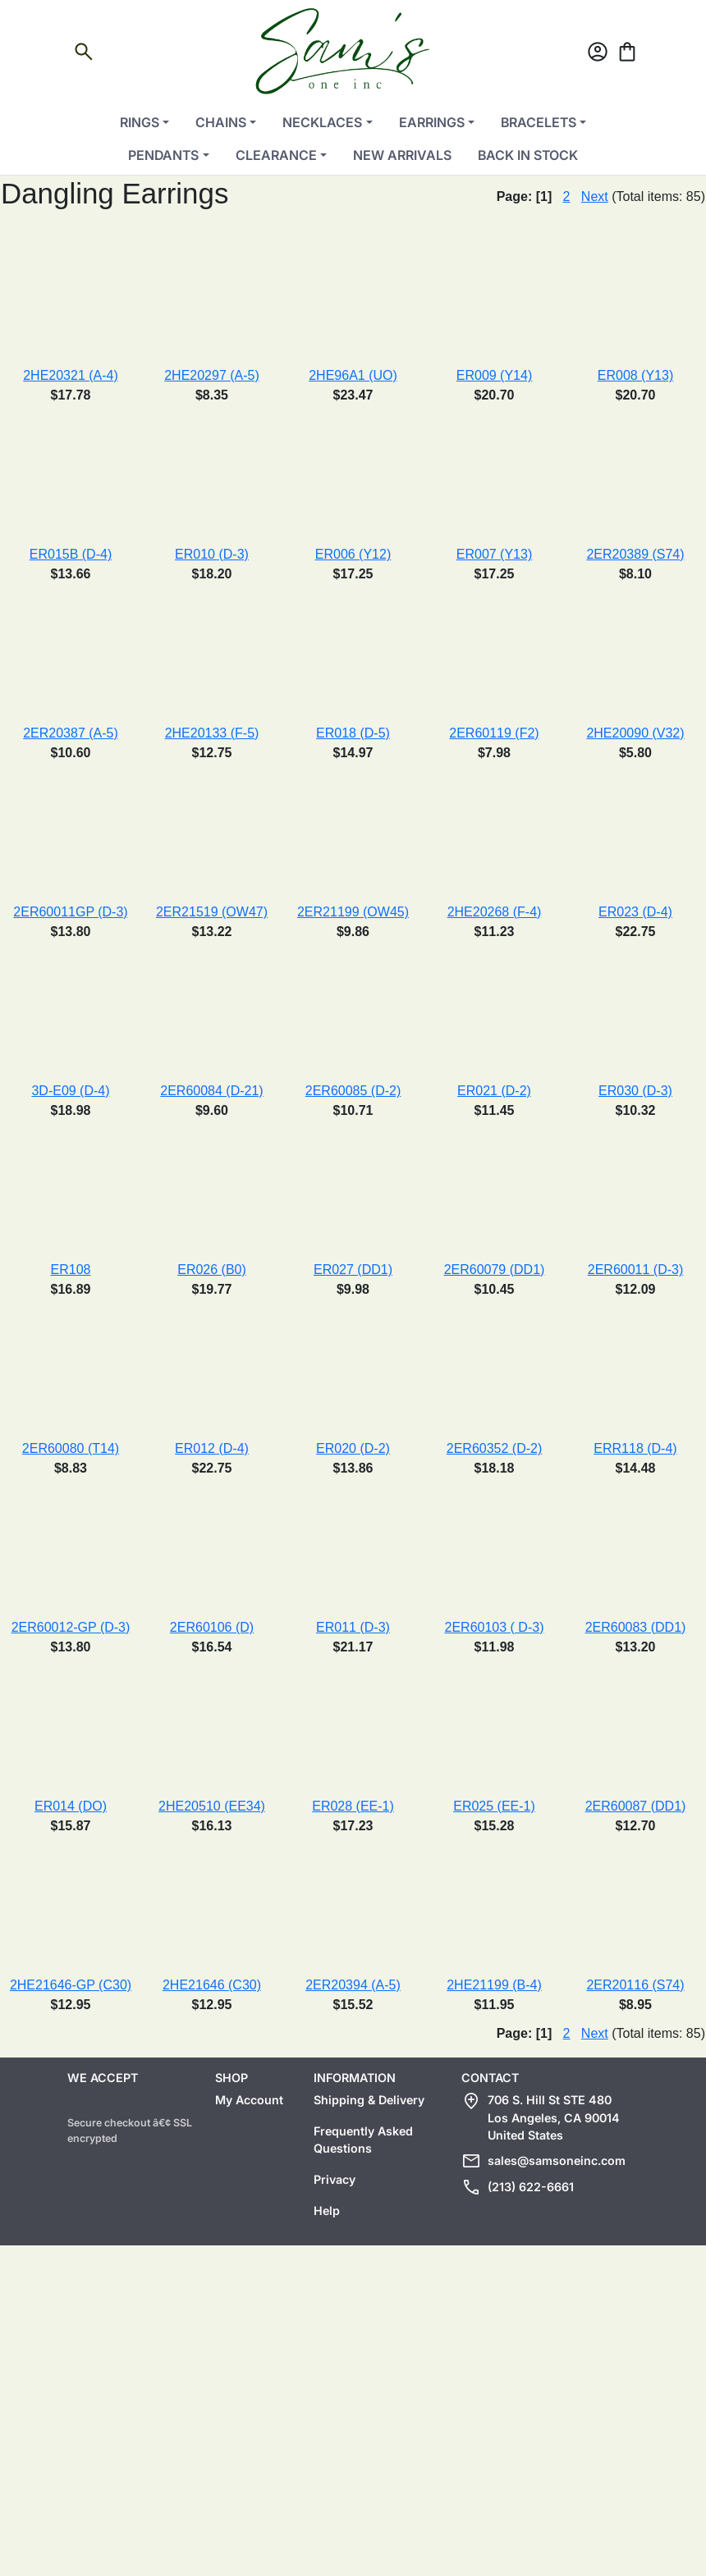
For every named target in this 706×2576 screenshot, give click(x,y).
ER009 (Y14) (494, 375)
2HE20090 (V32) (635, 733)
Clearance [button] (276, 155)
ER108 (71, 1270)
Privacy (334, 2179)
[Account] (597, 54)
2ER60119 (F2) (494, 733)
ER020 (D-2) (353, 1448)
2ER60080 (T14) (70, 1448)
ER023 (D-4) (635, 912)
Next (594, 196)
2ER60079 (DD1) (494, 1270)
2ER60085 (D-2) (353, 1091)
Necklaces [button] (322, 122)
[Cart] (627, 54)
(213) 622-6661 (531, 2187)
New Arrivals (402, 155)
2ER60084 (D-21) (211, 1091)
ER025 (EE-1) (494, 1806)
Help (327, 2210)
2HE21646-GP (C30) (70, 1985)
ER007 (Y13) (494, 554)
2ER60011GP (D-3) (70, 912)
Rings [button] (139, 122)
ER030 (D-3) (635, 1091)
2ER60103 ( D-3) (494, 1627)
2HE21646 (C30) (212, 1985)
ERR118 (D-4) (635, 1448)
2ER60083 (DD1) (635, 1627)
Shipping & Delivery (369, 2100)
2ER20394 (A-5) (353, 1985)
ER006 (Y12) (353, 554)
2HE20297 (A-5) (211, 375)
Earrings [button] (432, 122)
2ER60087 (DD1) (635, 1806)
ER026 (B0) (211, 1270)
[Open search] (83, 54)
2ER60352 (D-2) (495, 1448)
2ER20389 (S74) (635, 554)
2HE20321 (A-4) (70, 375)
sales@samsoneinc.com (557, 2160)
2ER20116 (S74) (635, 1985)
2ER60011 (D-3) (636, 1270)
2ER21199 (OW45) (353, 912)
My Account (249, 2100)
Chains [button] (220, 122)
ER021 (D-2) (494, 1091)
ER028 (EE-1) (353, 1806)
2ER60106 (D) (212, 1627)
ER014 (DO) (70, 1806)
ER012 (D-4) (212, 1448)
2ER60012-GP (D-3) (71, 1627)
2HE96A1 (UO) (353, 375)
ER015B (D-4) (71, 554)
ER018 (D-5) (353, 733)
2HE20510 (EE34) (211, 1806)
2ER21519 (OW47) (212, 912)
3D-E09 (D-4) (70, 1091)
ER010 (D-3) (212, 554)
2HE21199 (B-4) (494, 1985)
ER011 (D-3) (353, 1627)
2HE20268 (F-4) (494, 912)
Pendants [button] (163, 155)
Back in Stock (528, 155)
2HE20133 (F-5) (212, 733)
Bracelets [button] (538, 122)
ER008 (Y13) (636, 375)
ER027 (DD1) (353, 1270)
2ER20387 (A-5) (70, 733)
